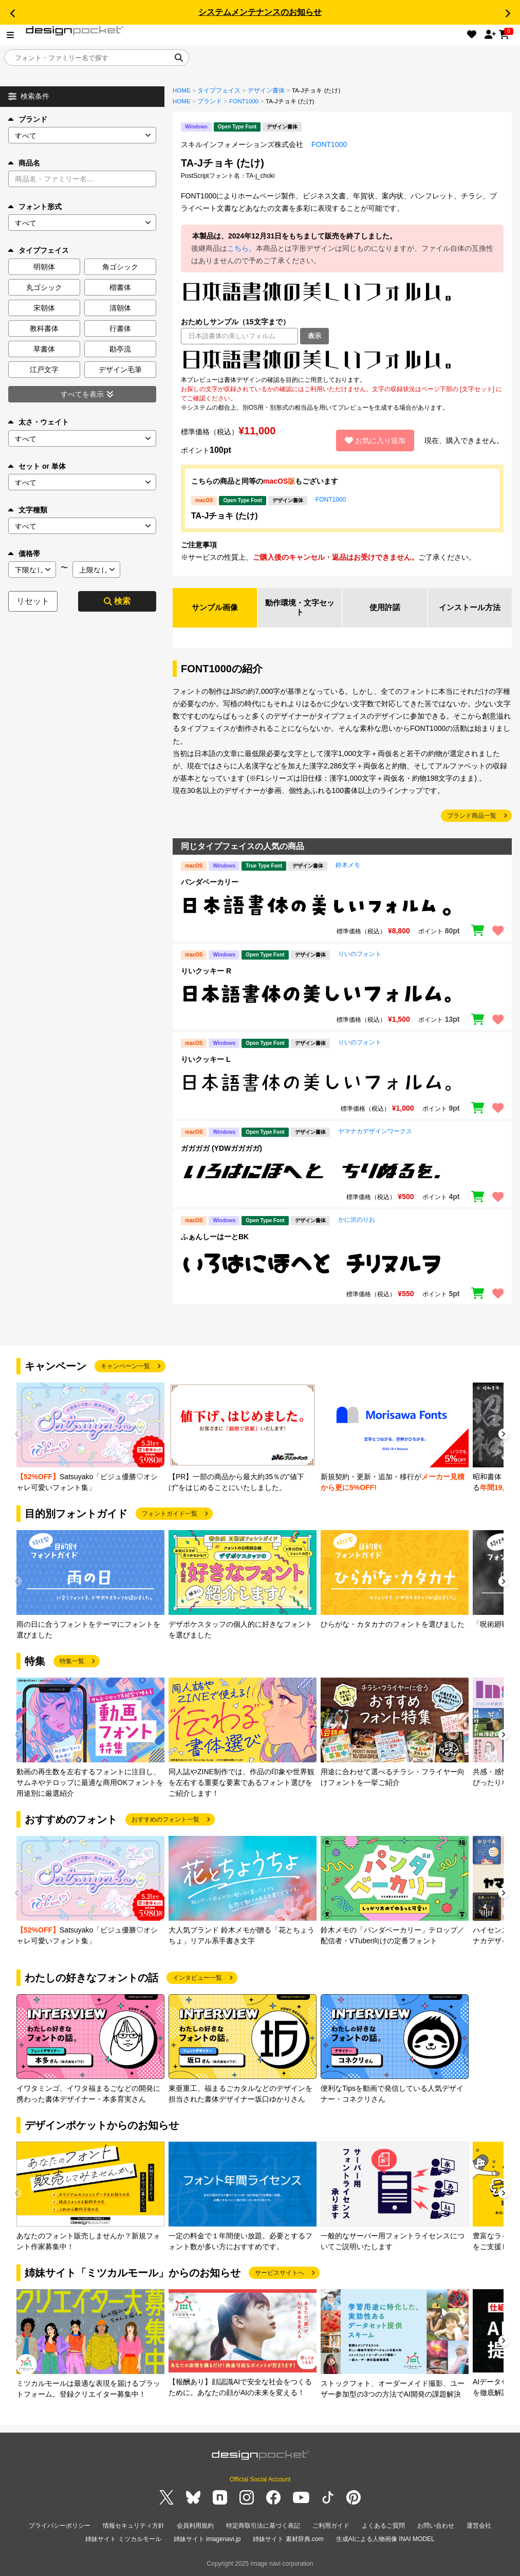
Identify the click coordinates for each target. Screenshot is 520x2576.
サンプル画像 (214, 608)
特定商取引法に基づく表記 (263, 2527)
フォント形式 (35, 207)
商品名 (24, 163)
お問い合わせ (435, 2527)
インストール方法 (470, 608)
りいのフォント (359, 955)
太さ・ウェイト (38, 422)
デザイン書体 (266, 90)
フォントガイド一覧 (169, 1515)
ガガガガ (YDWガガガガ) (221, 1150)
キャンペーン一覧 (125, 1367)
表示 (314, 336)
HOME (182, 90)
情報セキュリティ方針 (133, 2527)
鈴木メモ (348, 866)
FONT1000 (243, 101)
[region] (342, 359)
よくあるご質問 (383, 2527)
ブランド (27, 119)
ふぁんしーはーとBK (215, 1238)
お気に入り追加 (375, 440)
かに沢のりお (356, 1221)
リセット (32, 601)
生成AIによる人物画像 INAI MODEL (385, 2539)
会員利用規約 (195, 2527)
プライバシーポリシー (59, 2527)
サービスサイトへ (279, 2274)
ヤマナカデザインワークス (375, 1132)
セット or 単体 (37, 466)
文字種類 (27, 510)
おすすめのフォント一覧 (165, 1821)
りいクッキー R (206, 972)
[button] (12, 13)
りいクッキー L (205, 1061)
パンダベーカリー (209, 883)
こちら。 (241, 248)
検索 (117, 601)
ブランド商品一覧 (471, 817)
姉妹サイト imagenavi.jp (207, 2539)
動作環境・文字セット (299, 608)
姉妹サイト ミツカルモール (123, 2539)
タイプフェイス (218, 90)
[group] (90, 1439)
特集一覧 (72, 1662)
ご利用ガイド (330, 2527)
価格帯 (24, 553)
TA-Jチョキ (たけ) (224, 515)
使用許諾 (384, 608)
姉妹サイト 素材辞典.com (288, 2539)
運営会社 (479, 2527)
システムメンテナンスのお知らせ (260, 12)
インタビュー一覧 (197, 1979)
